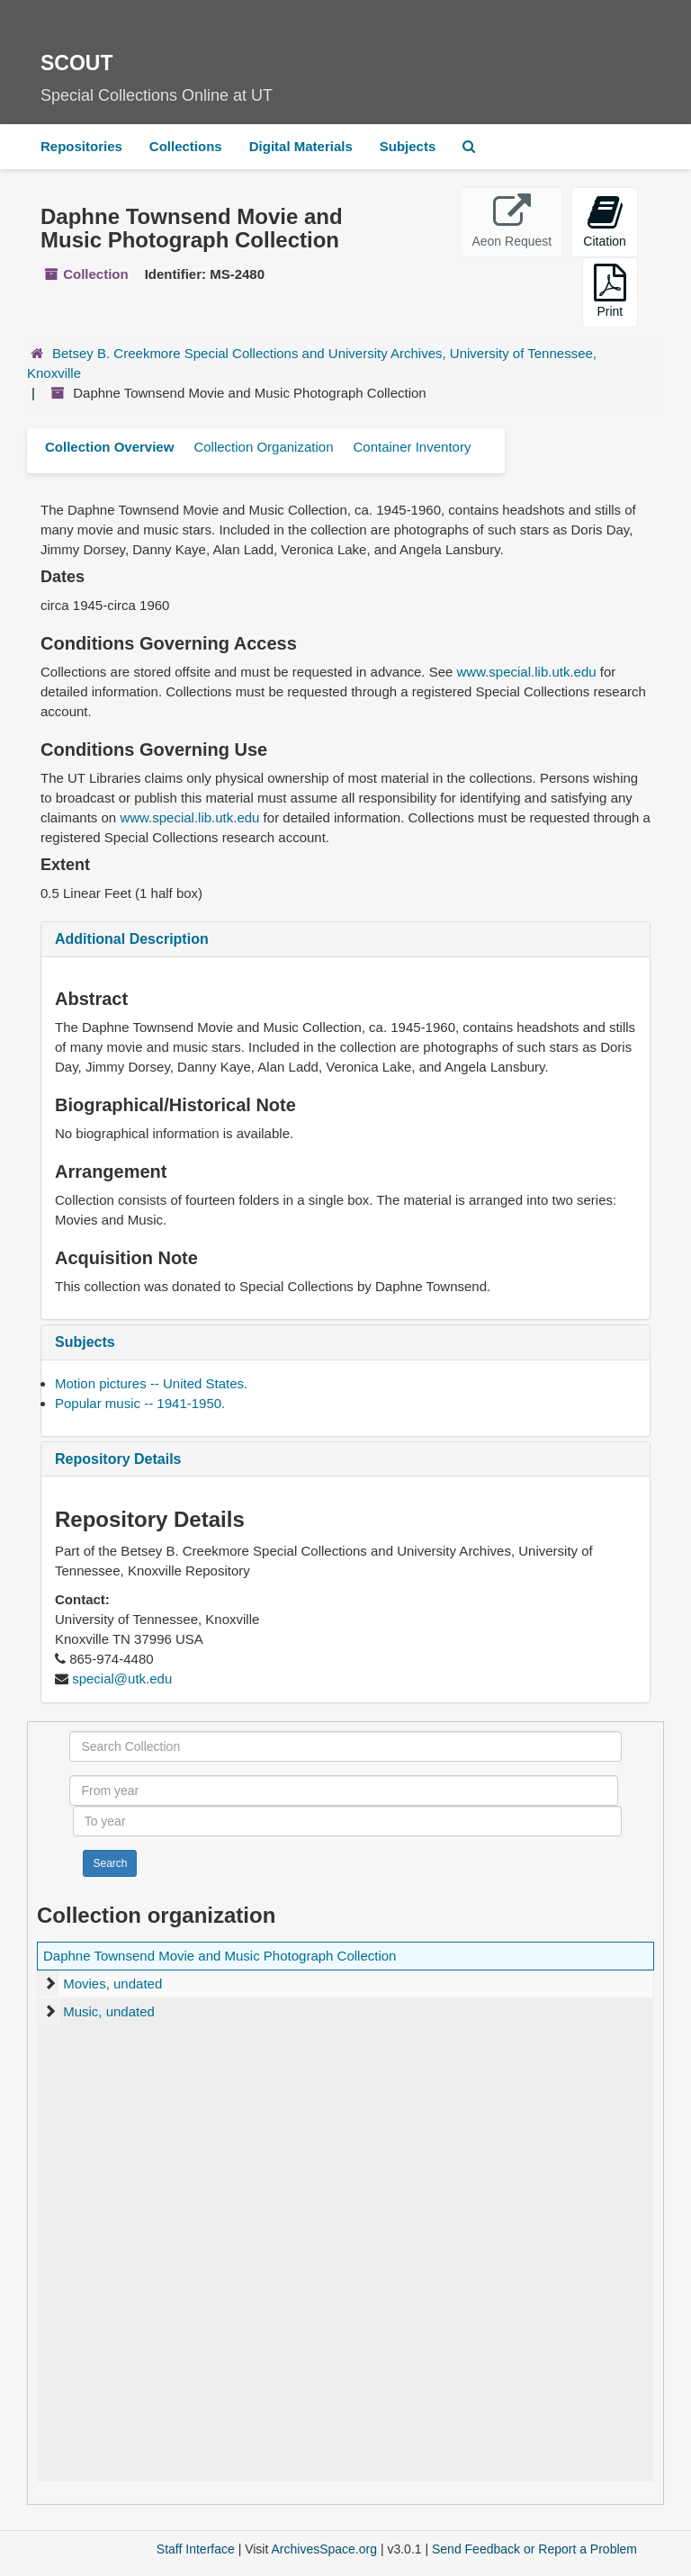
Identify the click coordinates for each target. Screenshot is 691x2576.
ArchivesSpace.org (324, 2549)
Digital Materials (301, 146)
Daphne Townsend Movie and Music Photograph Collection (219, 1955)
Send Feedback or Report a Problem (534, 2549)
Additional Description (132, 939)
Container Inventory (412, 446)
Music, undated (109, 2011)
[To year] (347, 1821)
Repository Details (118, 1459)
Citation (604, 220)
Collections (185, 146)
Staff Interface (196, 2549)
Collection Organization (263, 446)
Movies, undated (112, 1983)
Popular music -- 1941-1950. (140, 1403)
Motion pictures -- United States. (151, 1383)
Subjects (408, 146)
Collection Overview (109, 446)
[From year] (343, 1790)
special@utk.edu (122, 1678)
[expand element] (50, 1984)
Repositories (81, 146)
